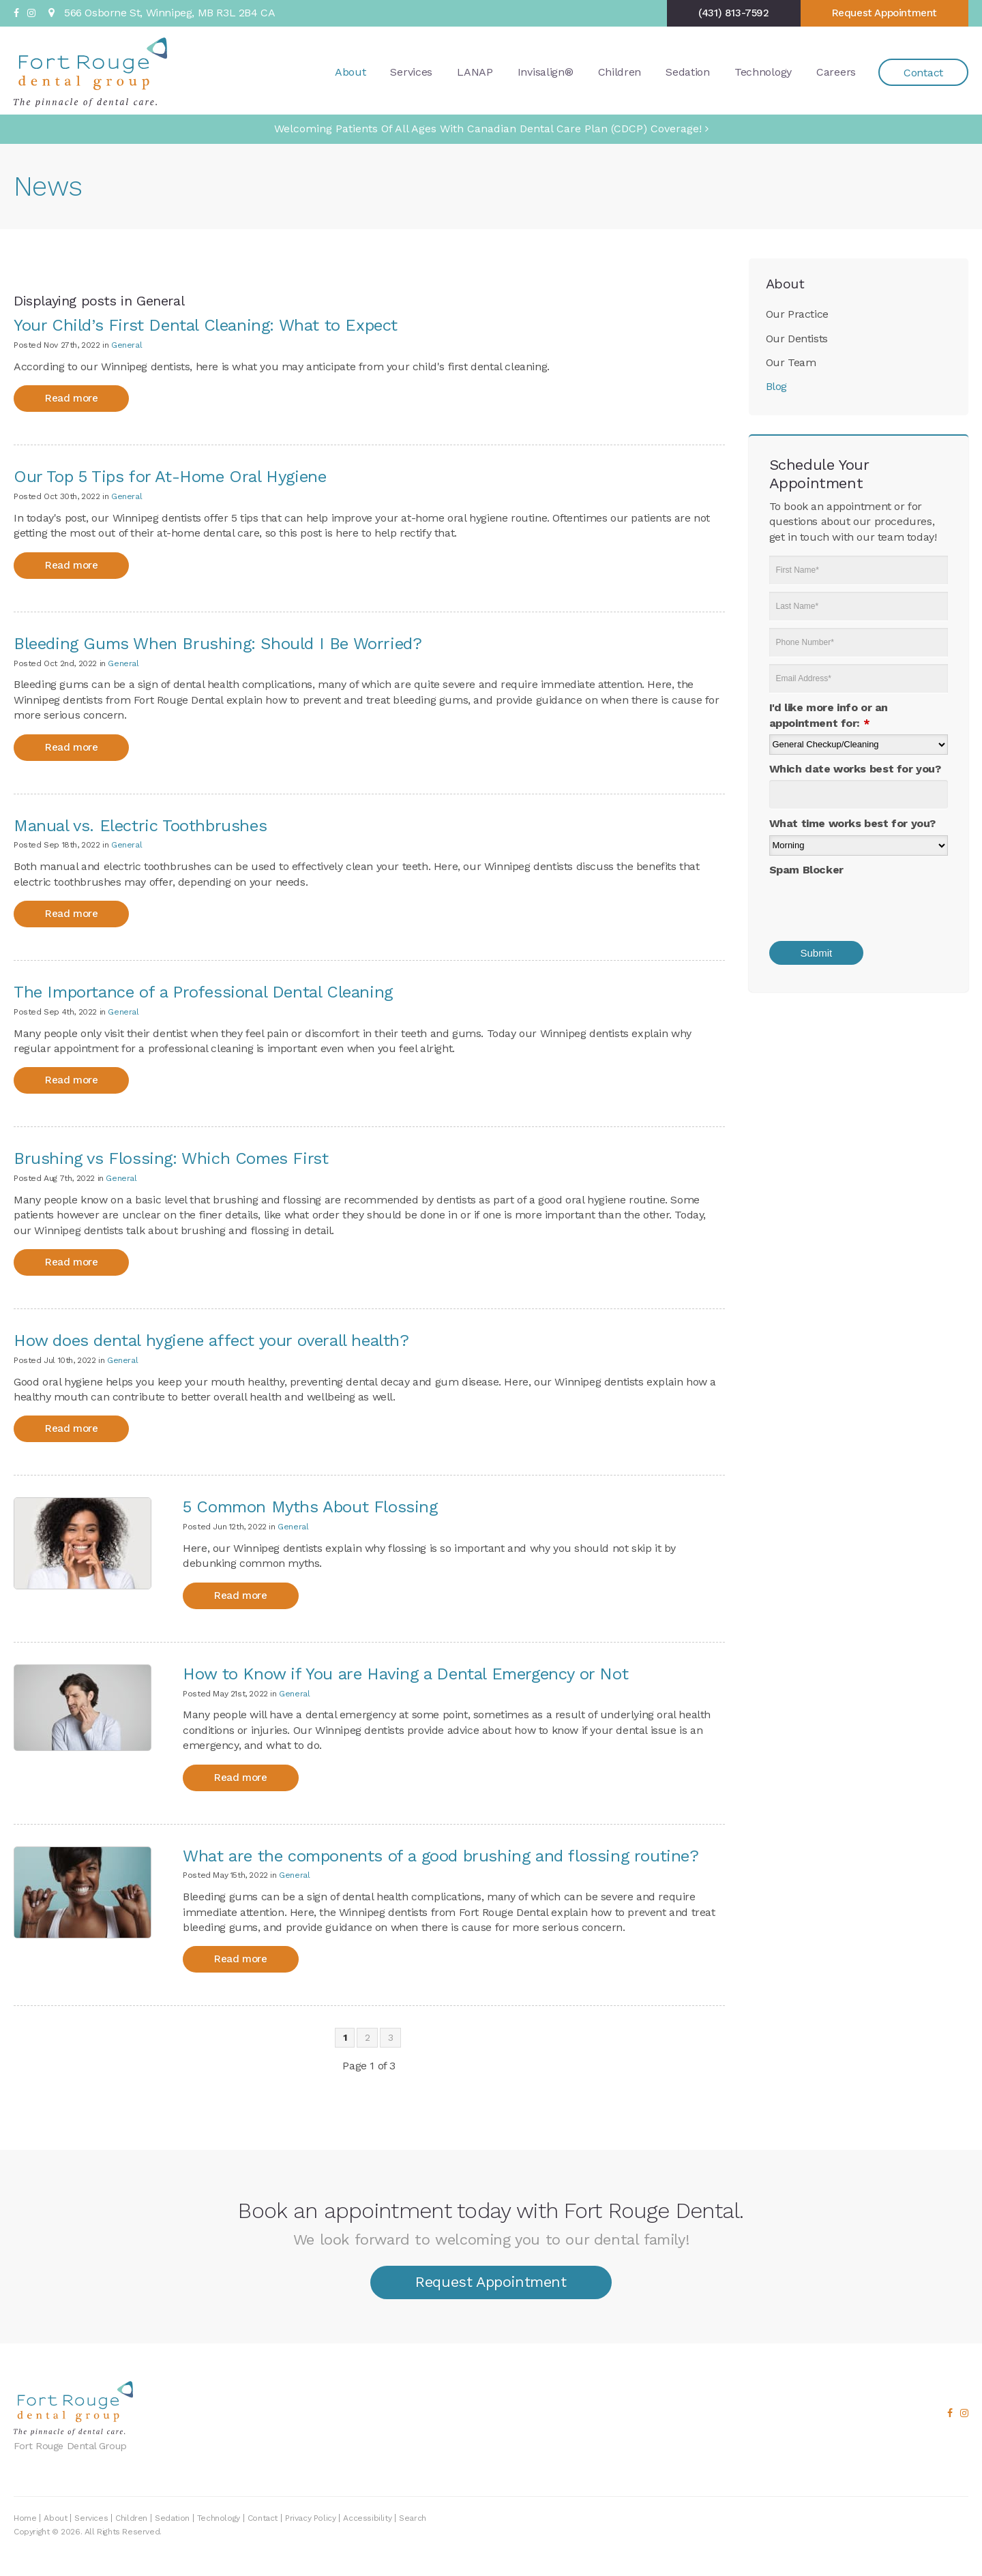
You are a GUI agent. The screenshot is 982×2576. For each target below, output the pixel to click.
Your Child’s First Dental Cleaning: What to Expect (206, 325)
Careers (836, 71)
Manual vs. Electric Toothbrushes (140, 825)
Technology (763, 71)
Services (411, 71)
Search (412, 2518)
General (126, 345)
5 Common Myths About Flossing (310, 1506)
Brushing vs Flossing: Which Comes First (171, 1158)
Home (25, 2518)
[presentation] (859, 904)
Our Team (791, 362)
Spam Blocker (806, 869)
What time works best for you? (852, 823)
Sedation (688, 71)
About (350, 71)
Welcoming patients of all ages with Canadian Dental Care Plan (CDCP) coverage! (488, 128)
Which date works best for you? (855, 768)
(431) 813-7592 (733, 13)
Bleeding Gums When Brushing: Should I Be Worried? (217, 643)
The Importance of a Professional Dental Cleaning (203, 992)
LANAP (475, 71)
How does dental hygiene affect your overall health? (211, 1340)
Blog (776, 386)
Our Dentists (797, 338)
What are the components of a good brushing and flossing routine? (440, 1856)
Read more (71, 398)
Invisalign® (546, 71)
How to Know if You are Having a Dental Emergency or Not (405, 1673)
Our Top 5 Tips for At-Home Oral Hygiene (170, 476)
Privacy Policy (310, 2518)
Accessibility (367, 2518)
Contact (923, 71)
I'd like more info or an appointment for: (828, 715)
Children (620, 71)
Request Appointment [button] (884, 13)
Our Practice (797, 314)
